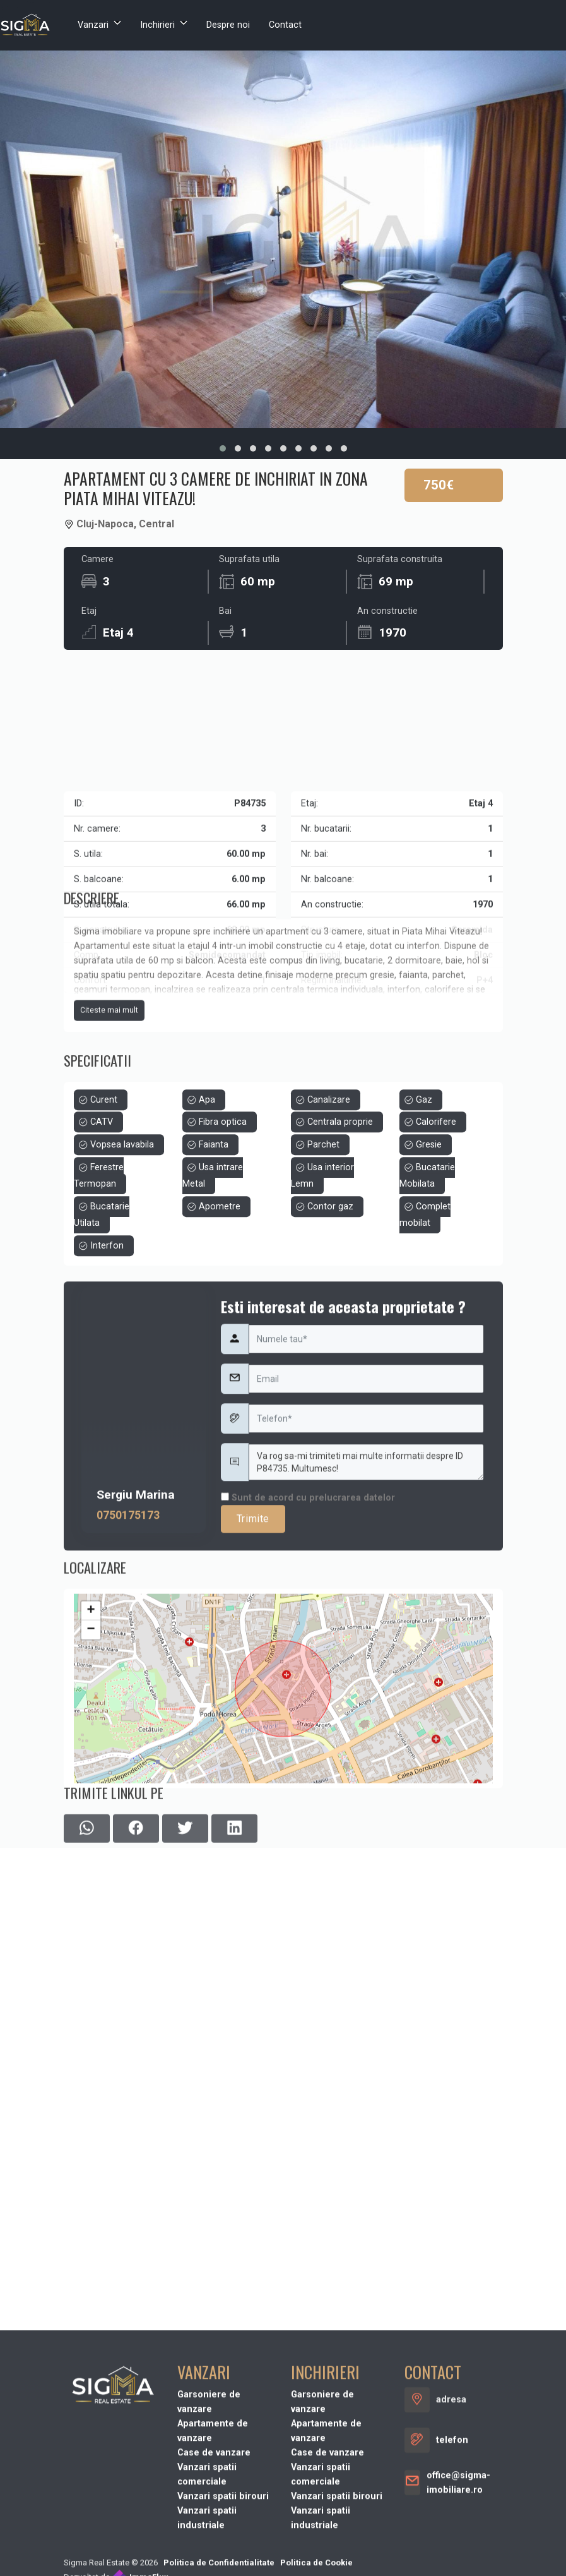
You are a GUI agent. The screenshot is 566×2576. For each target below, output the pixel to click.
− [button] (90, 1767)
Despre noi (228, 25)
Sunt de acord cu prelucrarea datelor (308, 1659)
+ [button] (90, 1748)
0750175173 (128, 1676)
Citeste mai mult (109, 1095)
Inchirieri (157, 25)
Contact (285, 25)
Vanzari (93, 25)
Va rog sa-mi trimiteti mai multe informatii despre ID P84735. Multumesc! (366, 1624)
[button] (222, 448)
